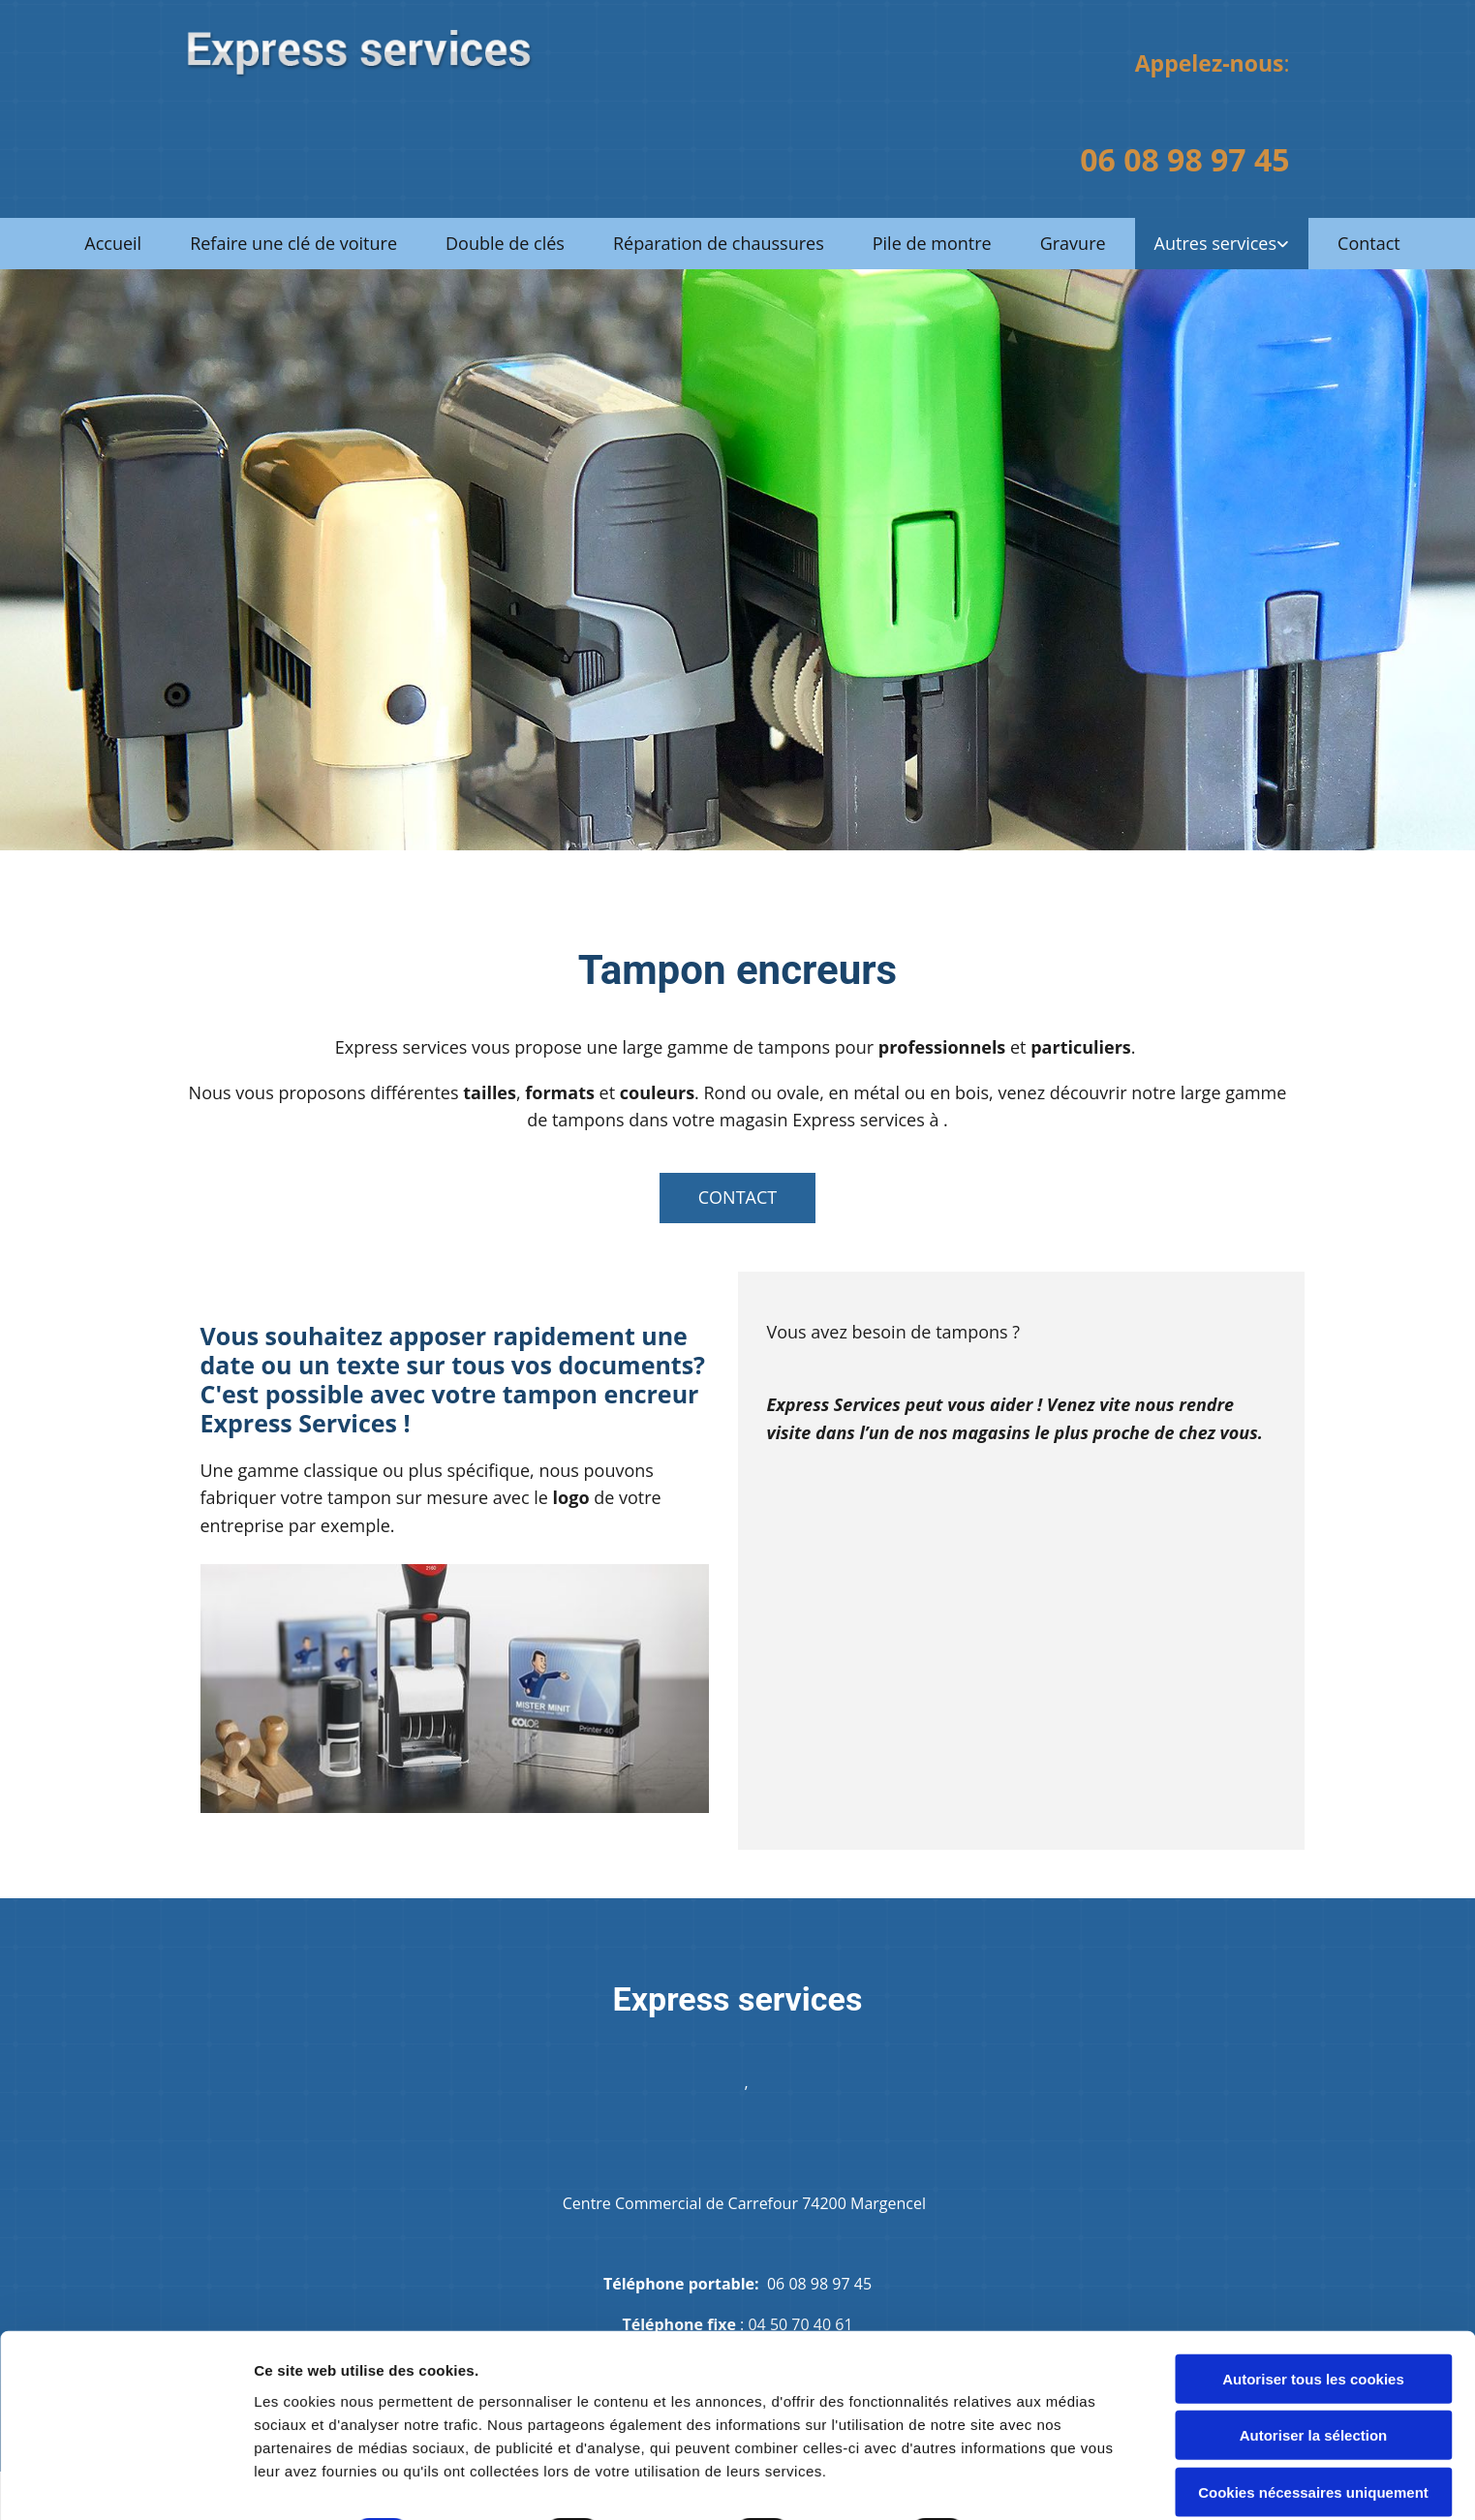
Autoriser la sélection (1314, 2355)
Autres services (1215, 243)
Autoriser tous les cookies (1313, 2298)
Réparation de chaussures (718, 243)
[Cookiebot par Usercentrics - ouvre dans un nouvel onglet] (125, 2482)
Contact (1368, 243)
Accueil (112, 243)
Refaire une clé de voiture (293, 243)
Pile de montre (932, 243)
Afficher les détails (319, 2482)
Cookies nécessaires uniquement (1313, 2411)
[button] (737, 1198)
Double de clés (505, 243)
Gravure (1073, 243)
